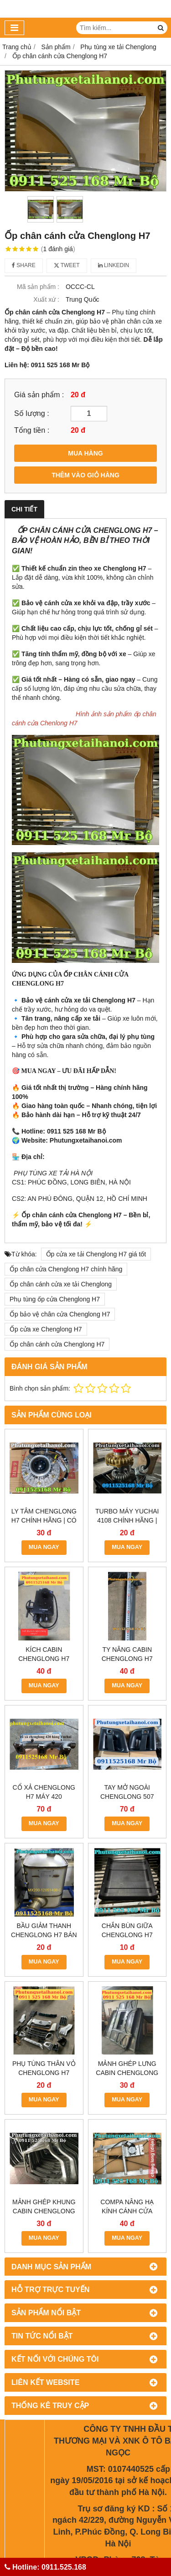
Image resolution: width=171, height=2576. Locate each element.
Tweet (67, 265)
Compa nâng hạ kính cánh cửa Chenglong (127, 2074)
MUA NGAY (44, 1547)
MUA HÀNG (85, 453)
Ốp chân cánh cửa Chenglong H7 (57, 1344)
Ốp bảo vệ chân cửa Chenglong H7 (60, 1314)
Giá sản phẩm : (39, 394)
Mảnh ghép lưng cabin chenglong (127, 2000)
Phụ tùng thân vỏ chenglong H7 (44, 2000)
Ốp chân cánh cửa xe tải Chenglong (61, 1284)
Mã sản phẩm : (38, 286)
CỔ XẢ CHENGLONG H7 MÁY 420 (44, 1792)
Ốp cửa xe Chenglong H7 (46, 1329)
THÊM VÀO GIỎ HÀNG (85, 475)
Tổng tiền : (31, 430)
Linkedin (114, 265)
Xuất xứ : (46, 299)
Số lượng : (31, 413)
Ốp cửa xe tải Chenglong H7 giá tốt (96, 1254)
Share (24, 265)
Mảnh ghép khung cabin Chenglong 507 (44, 2074)
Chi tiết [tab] (24, 509)
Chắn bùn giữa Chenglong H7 (127, 1930)
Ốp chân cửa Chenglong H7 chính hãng (66, 1269)
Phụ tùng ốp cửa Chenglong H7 (55, 1299)
